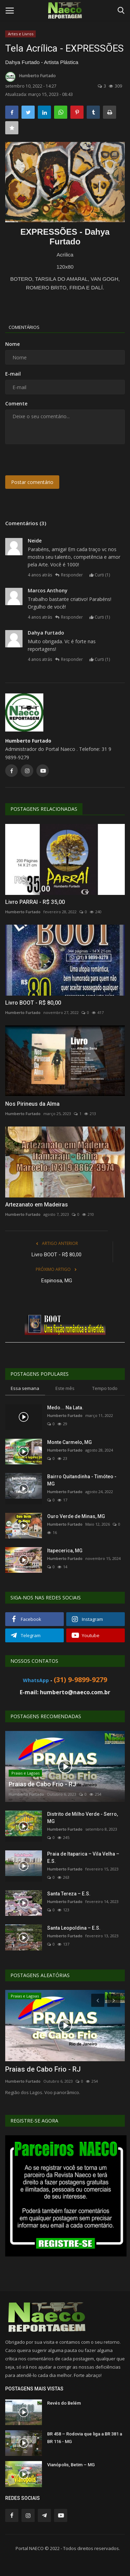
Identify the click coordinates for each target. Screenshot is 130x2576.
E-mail (13, 373)
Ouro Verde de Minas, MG (76, 1516)
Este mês (65, 1388)
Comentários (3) (25, 523)
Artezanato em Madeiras (36, 1204)
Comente (16, 403)
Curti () (99, 575)
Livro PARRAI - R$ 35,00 (35, 902)
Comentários (24, 327)
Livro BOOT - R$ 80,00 (33, 1002)
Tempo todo (105, 1388)
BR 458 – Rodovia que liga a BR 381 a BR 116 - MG (84, 2437)
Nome (12, 344)
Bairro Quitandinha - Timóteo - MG (81, 1480)
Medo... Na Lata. (65, 1407)
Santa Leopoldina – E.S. (74, 1928)
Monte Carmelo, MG (69, 1442)
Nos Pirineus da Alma (32, 1104)
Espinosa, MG (56, 1280)
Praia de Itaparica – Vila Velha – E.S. (83, 1857)
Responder (69, 575)
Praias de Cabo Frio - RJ (43, 2069)
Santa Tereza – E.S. (68, 1893)
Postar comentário (32, 482)
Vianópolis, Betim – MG (71, 2464)
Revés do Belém (64, 2403)
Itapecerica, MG (65, 1550)
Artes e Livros (20, 33)
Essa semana (25, 1388)
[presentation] (48, 460)
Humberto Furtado (30, 77)
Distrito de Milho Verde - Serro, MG (82, 1817)
